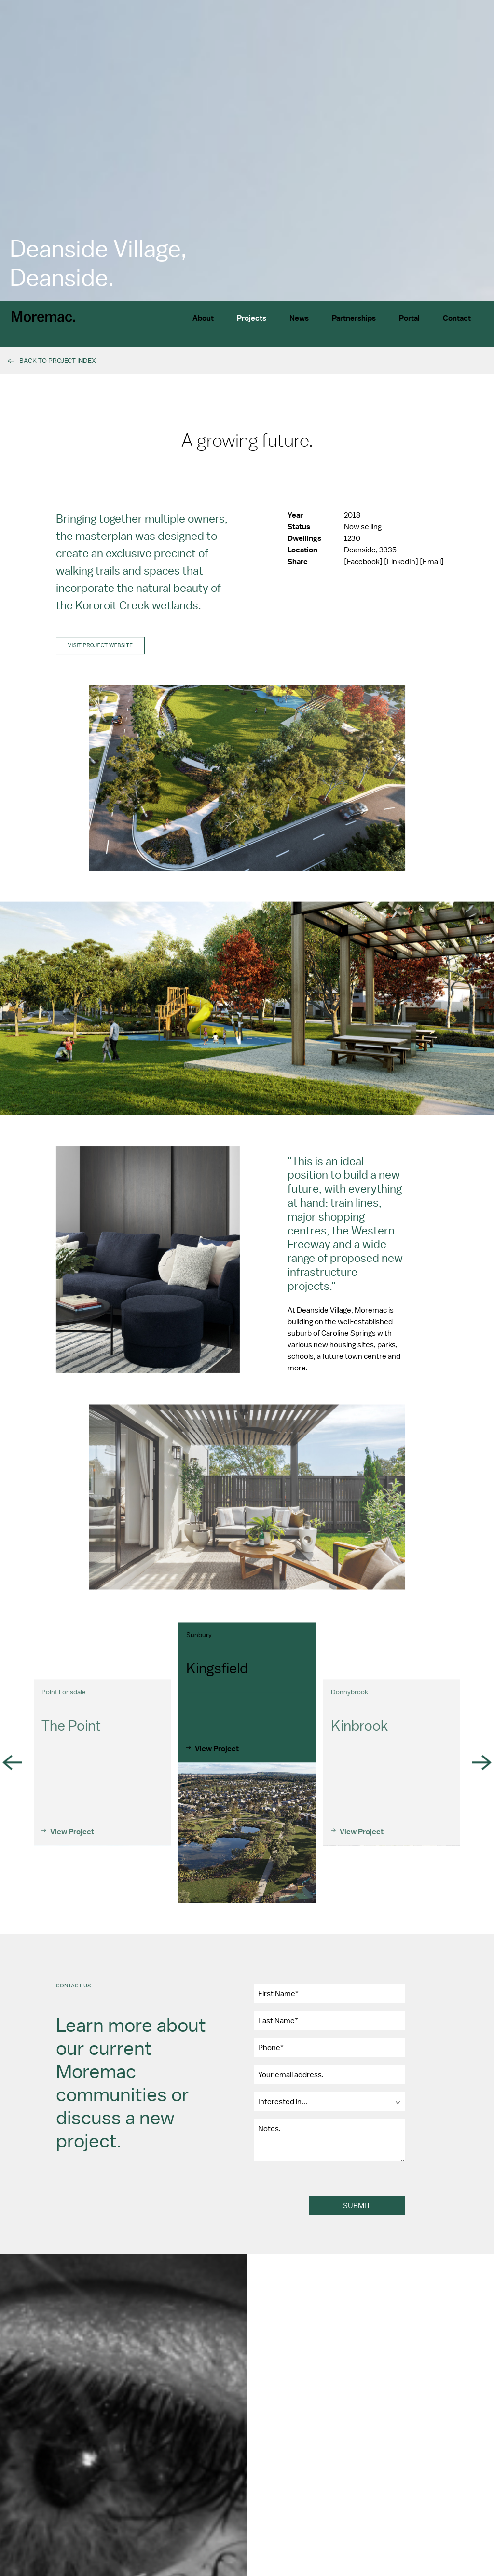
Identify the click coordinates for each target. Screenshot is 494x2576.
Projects (251, 318)
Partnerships (354, 318)
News (299, 318)
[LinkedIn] (402, 576)
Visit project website (100, 660)
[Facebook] (364, 576)
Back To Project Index (57, 360)
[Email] (432, 576)
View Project (72, 1860)
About (203, 318)
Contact (457, 318)
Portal (409, 318)
